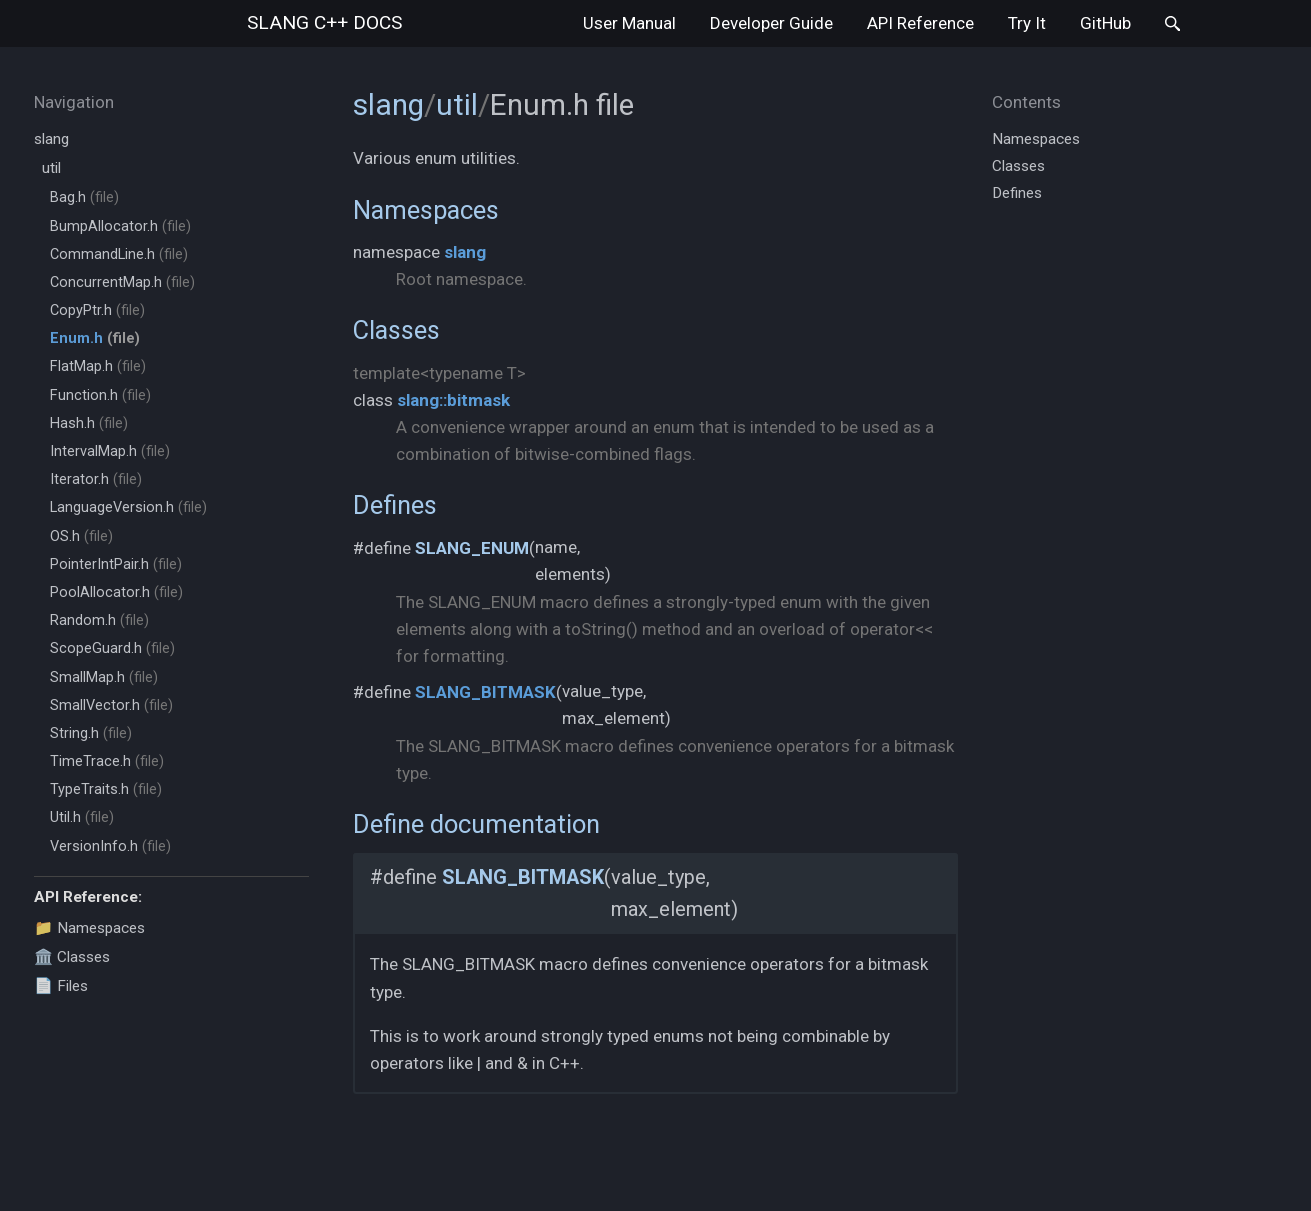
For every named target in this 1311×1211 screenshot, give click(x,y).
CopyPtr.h (97, 310)
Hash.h (89, 423)
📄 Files (61, 986)
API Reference (920, 23)
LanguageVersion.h (128, 507)
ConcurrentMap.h (122, 282)
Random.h (99, 620)
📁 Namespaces (89, 928)
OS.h (81, 536)
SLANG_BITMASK (485, 692)
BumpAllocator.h (120, 226)
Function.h (100, 395)
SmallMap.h (104, 677)
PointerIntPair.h (116, 564)
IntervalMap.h (110, 451)
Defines (395, 505)
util (51, 168)
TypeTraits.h (106, 789)
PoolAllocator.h (116, 592)
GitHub (1105, 23)
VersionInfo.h (110, 846)
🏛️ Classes (72, 957)
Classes (396, 330)
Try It (1027, 23)
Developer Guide (771, 23)
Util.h (82, 817)
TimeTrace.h (107, 761)
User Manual (629, 23)
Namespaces (426, 210)
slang (324, 22)
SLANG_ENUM (472, 548)
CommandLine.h (119, 254)
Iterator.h (96, 479)
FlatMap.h (98, 366)
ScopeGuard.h (112, 648)
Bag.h (84, 197)
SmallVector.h (111, 705)
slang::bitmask (453, 400)
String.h (91, 733)
